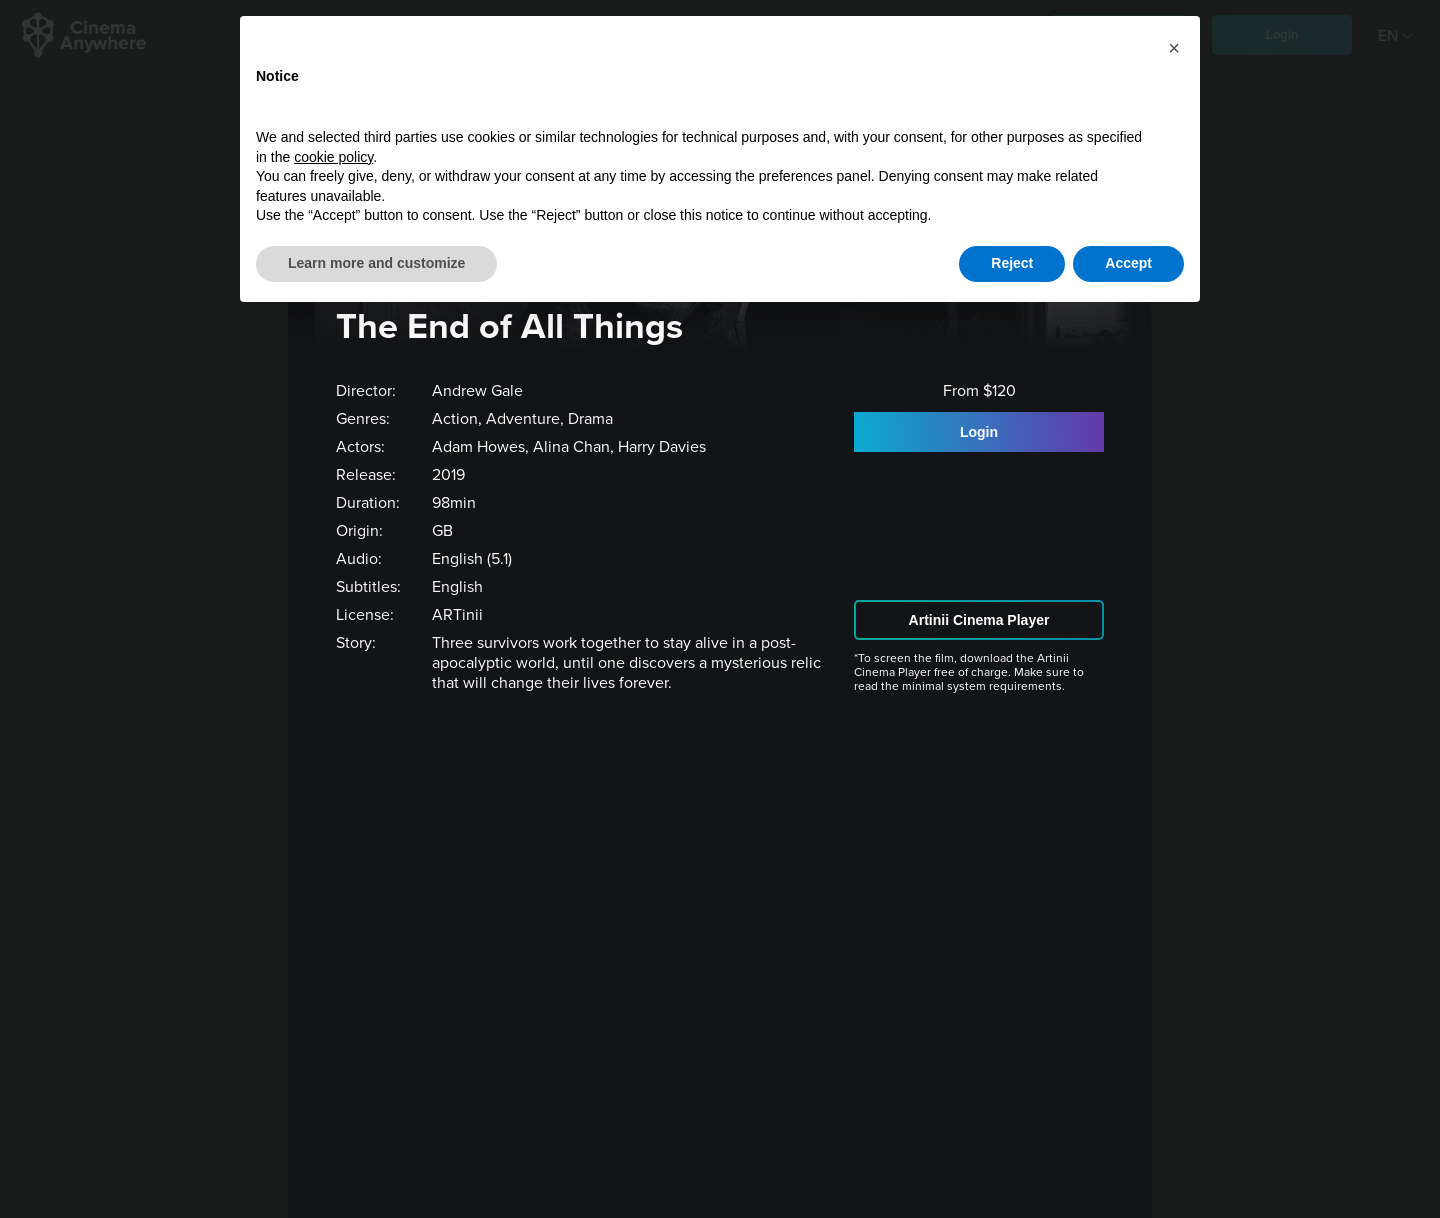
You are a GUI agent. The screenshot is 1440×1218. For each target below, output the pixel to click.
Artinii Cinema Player (979, 620)
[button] (1174, 48)
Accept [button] (1128, 263)
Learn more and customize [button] (376, 263)
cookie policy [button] (333, 157)
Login (979, 432)
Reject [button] (1012, 263)
